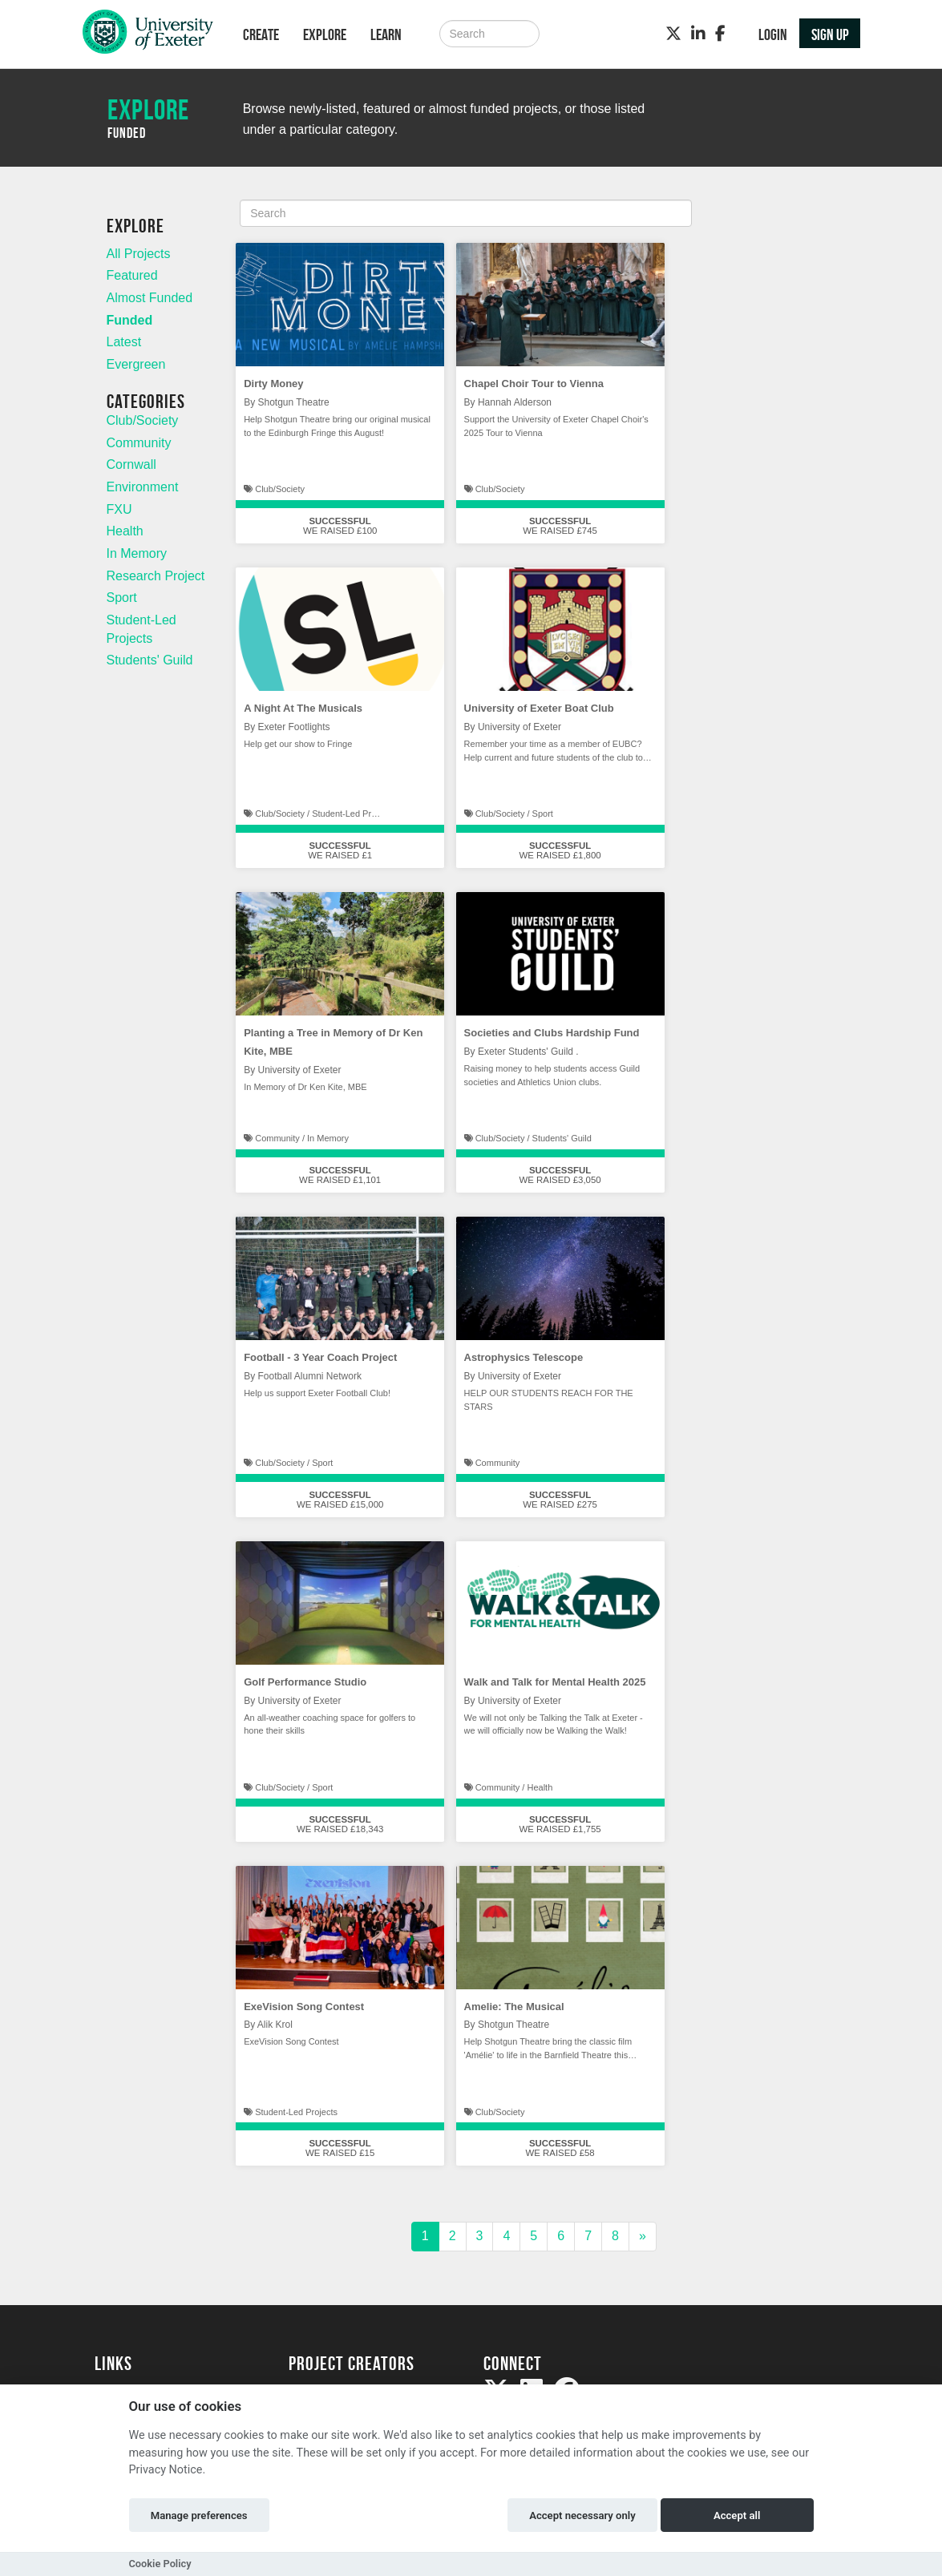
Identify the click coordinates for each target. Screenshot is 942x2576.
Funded (130, 320)
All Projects (139, 253)
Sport (122, 597)
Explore (324, 34)
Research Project (156, 576)
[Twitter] (673, 33)
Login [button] (772, 34)
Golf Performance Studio (305, 1682)
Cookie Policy (160, 2564)
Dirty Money (273, 384)
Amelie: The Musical (514, 2007)
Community (139, 443)
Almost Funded (150, 298)
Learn (386, 34)
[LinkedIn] (698, 33)
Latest (124, 342)
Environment (143, 487)
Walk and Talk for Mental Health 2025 (555, 1682)
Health (125, 531)
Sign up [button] (830, 34)
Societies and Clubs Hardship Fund (552, 1033)
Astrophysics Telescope (524, 1357)
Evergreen (136, 364)
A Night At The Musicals (303, 708)
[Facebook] (720, 33)
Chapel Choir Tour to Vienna (534, 384)
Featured (132, 275)
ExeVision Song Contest (304, 2007)
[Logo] (148, 36)
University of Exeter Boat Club (539, 708)
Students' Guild (150, 660)
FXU (119, 509)
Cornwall (131, 464)
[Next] (643, 2236)
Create (261, 34)
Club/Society (143, 420)
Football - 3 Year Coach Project (320, 1357)
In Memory (137, 553)
